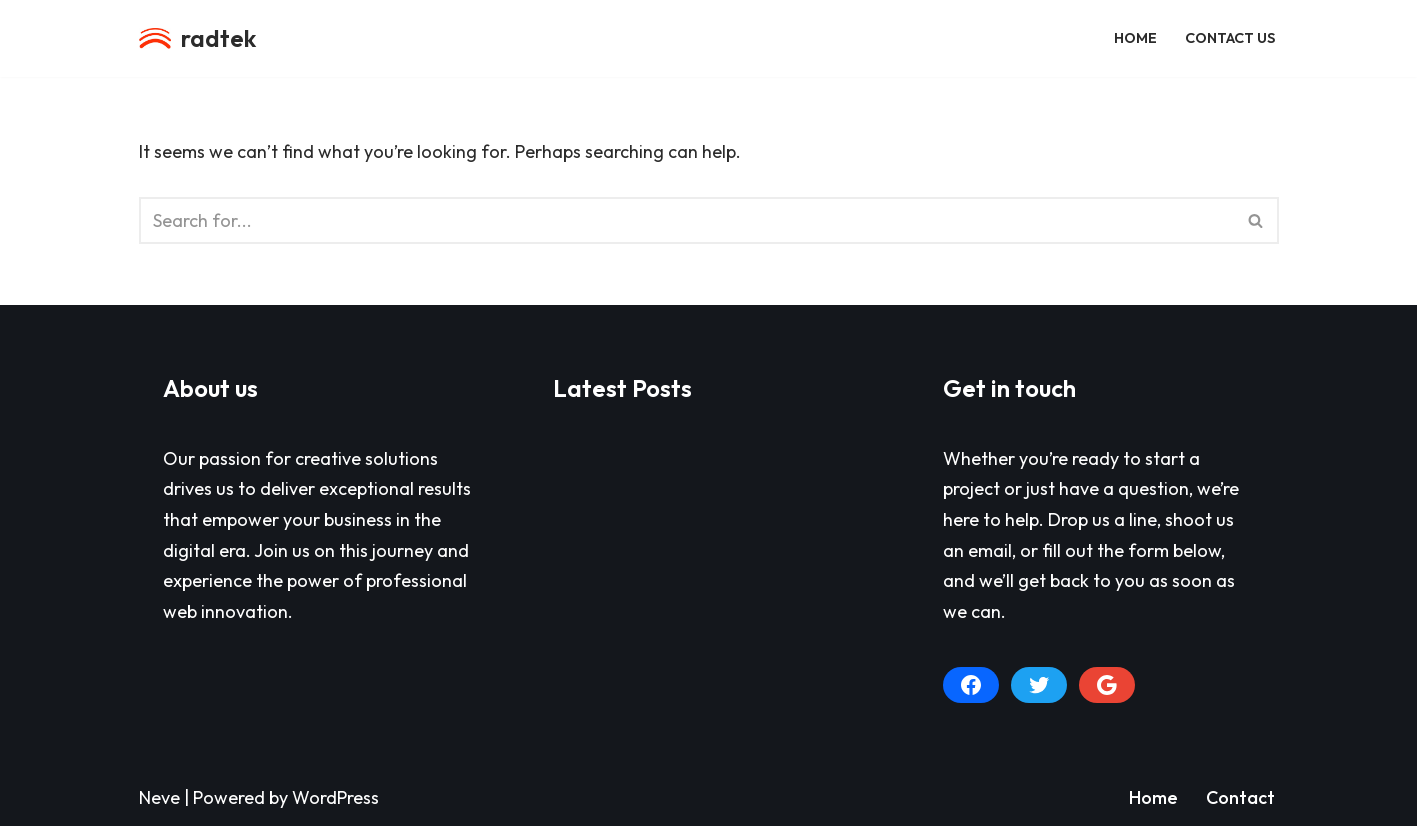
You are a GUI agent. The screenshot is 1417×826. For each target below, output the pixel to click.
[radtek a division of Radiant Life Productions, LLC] (197, 38)
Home (1135, 38)
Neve (159, 797)
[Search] (686, 220)
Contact (1240, 797)
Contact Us (1230, 38)
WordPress (335, 797)
